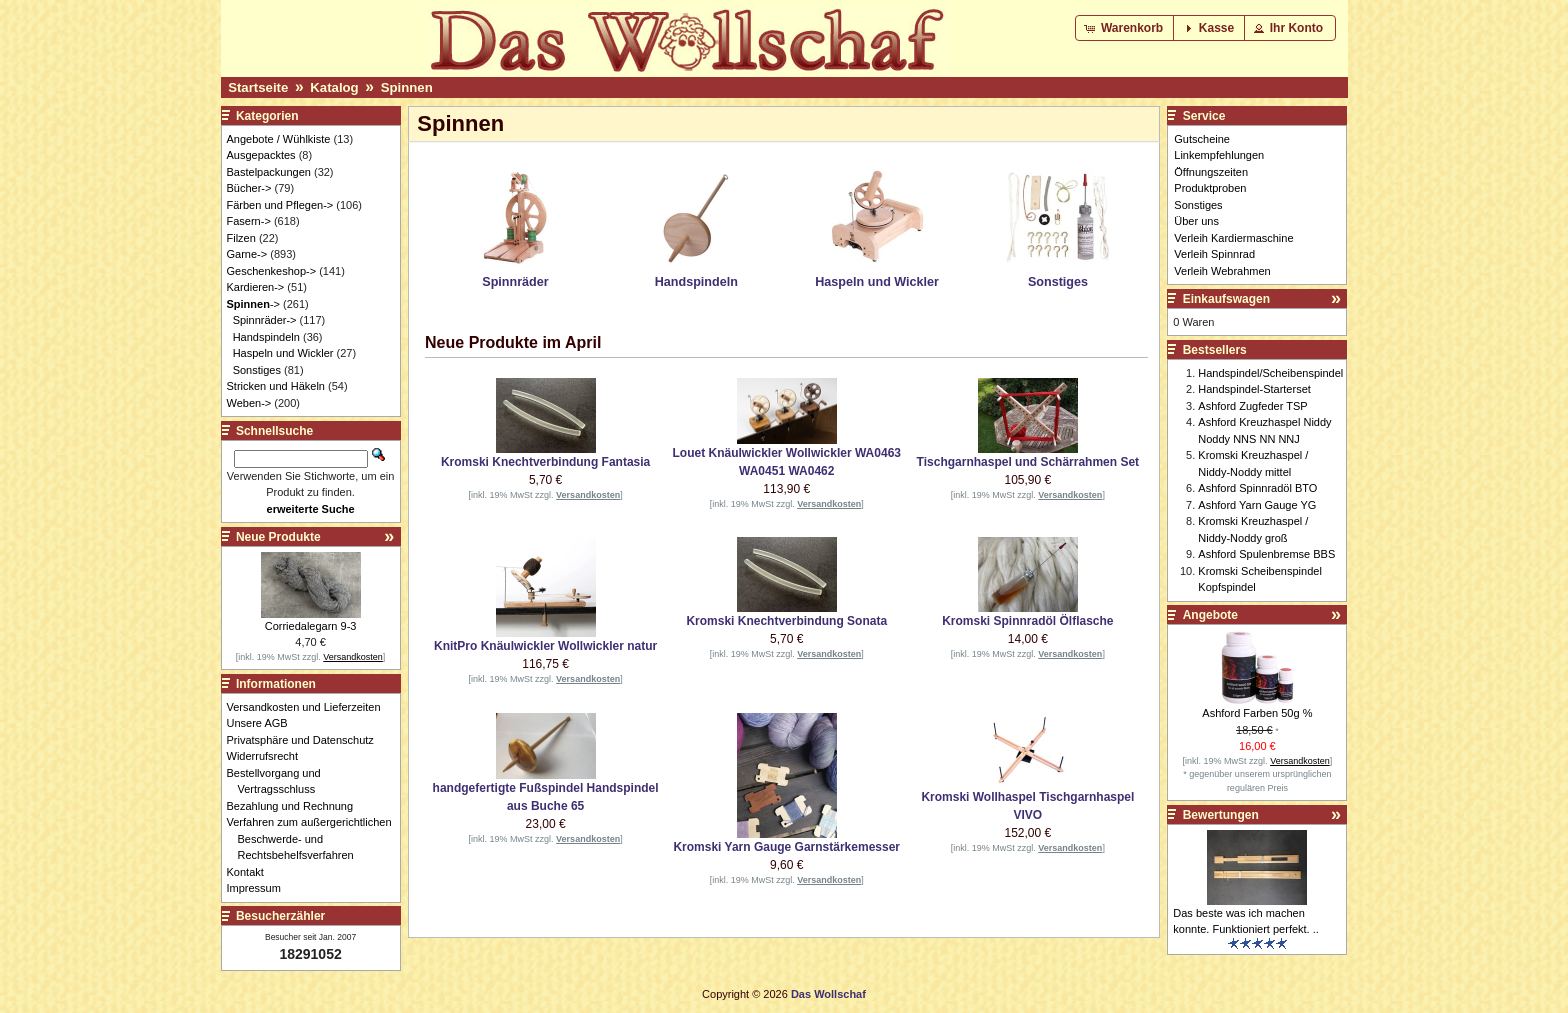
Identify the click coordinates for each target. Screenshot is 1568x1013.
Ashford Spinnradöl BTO (1257, 488)
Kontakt (251, 872)
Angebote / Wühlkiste (279, 139)
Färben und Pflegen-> (280, 205)
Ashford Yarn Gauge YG (1257, 505)
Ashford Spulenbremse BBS (1266, 554)
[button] (1125, 28)
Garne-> (247, 254)
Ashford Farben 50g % (1257, 713)
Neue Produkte (278, 537)
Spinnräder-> (265, 320)
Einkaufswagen (1226, 299)
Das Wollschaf (828, 994)
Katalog (334, 87)
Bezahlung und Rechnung (296, 806)
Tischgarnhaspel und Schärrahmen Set (1028, 462)
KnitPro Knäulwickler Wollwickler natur (545, 646)
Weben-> (249, 403)
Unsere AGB (263, 723)
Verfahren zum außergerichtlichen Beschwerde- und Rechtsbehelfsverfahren (315, 838)
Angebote (1210, 615)
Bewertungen (1221, 815)
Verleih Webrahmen (1222, 271)
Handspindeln (266, 337)
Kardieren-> (256, 287)
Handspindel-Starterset (1254, 389)
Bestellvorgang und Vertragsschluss (279, 781)
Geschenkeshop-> (272, 271)
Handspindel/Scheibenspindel (1270, 373)
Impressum (259, 888)
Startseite (258, 87)
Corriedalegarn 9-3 (311, 626)
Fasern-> (249, 221)
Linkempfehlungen (1219, 155)
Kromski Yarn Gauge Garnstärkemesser (786, 847)
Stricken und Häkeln (276, 386)
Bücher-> (249, 188)
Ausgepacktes (261, 155)
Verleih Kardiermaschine (1233, 238)
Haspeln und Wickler (283, 353)
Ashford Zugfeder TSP (1252, 406)
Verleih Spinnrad (1214, 254)
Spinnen (407, 87)
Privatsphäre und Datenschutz (306, 740)
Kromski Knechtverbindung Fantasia (545, 462)
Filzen (241, 238)
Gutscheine (1202, 139)
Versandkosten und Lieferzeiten (309, 707)
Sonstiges (257, 370)
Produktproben (1210, 188)
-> (253, 304)
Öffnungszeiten (1211, 172)
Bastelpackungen (269, 172)
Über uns (1196, 221)
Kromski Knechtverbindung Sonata (786, 621)
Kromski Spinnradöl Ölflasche (1027, 621)
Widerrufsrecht (268, 756)
